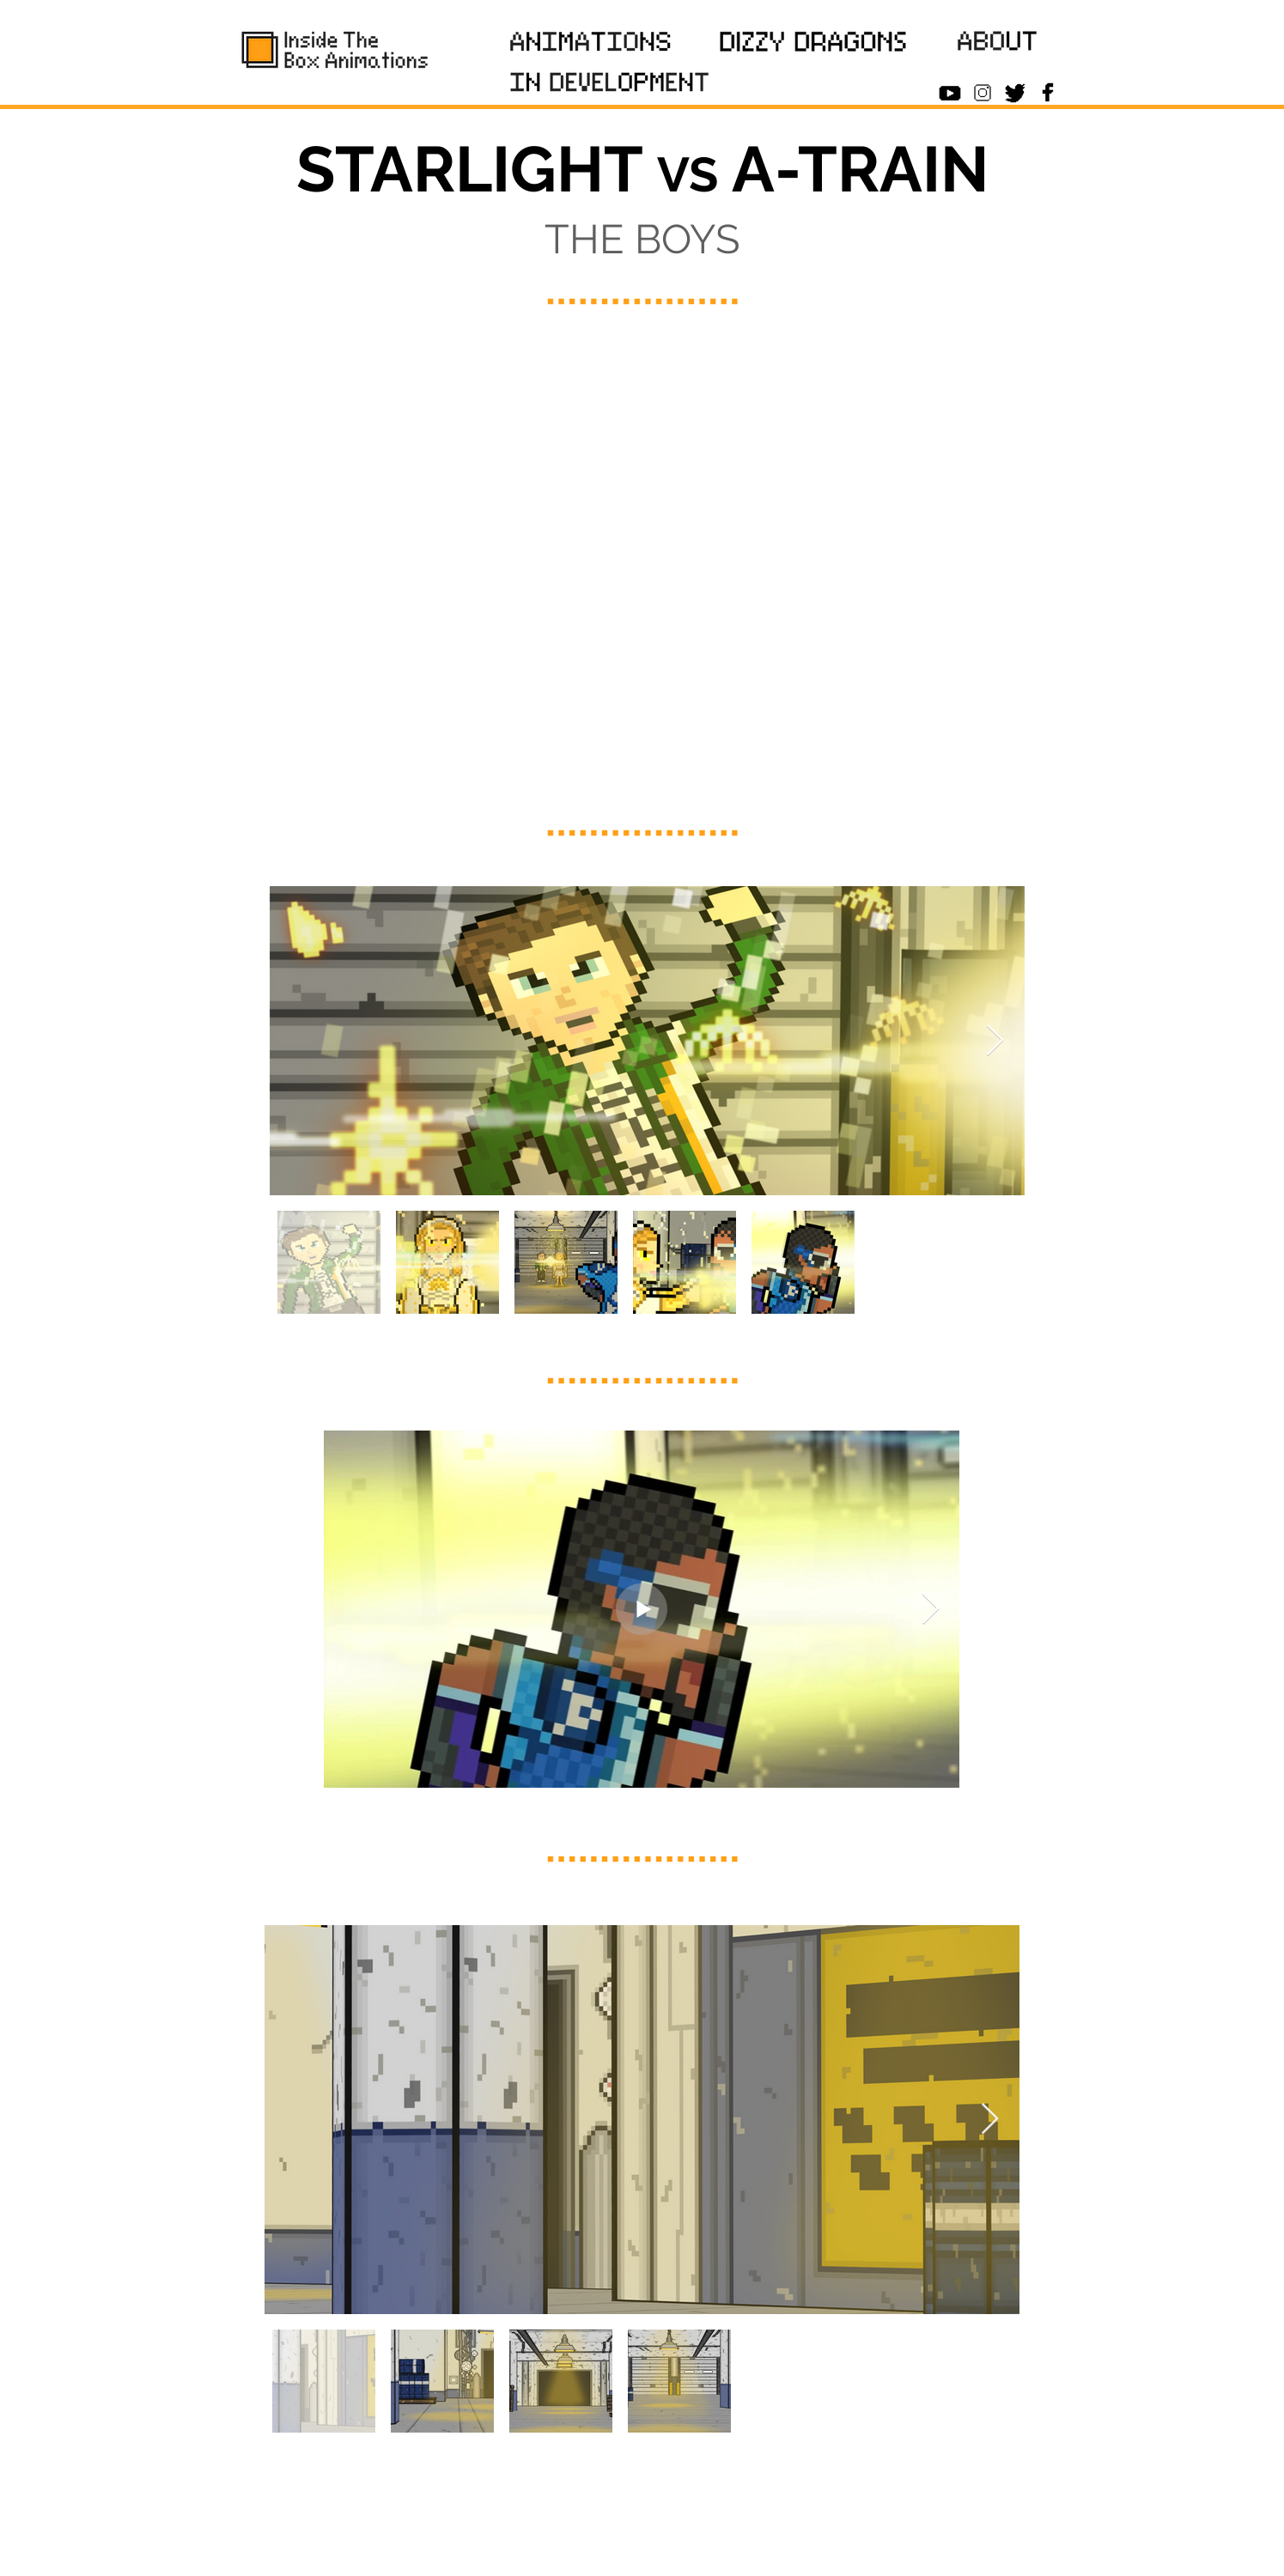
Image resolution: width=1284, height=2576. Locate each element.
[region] (591, 44)
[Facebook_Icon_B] (1048, 93)
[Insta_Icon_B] (983, 93)
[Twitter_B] (1015, 93)
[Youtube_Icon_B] (950, 93)
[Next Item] (995, 1041)
